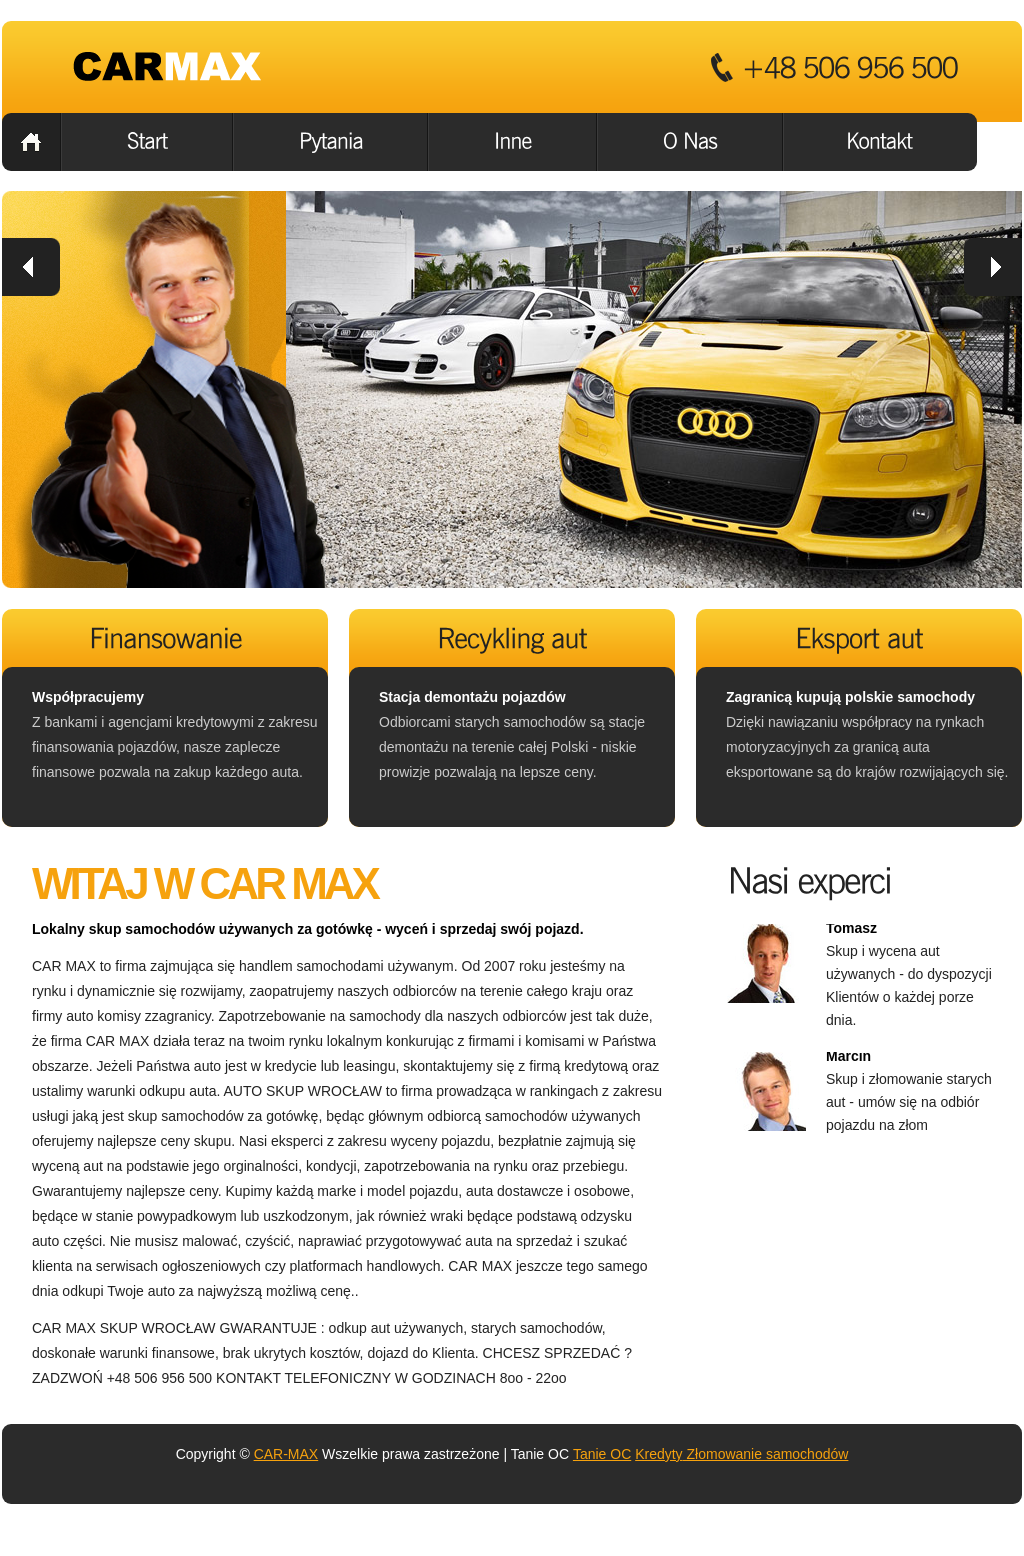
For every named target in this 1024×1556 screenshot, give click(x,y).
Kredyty (658, 1454)
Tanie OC (602, 1454)
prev (31, 267)
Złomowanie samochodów (766, 1454)
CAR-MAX (286, 1454)
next (993, 267)
